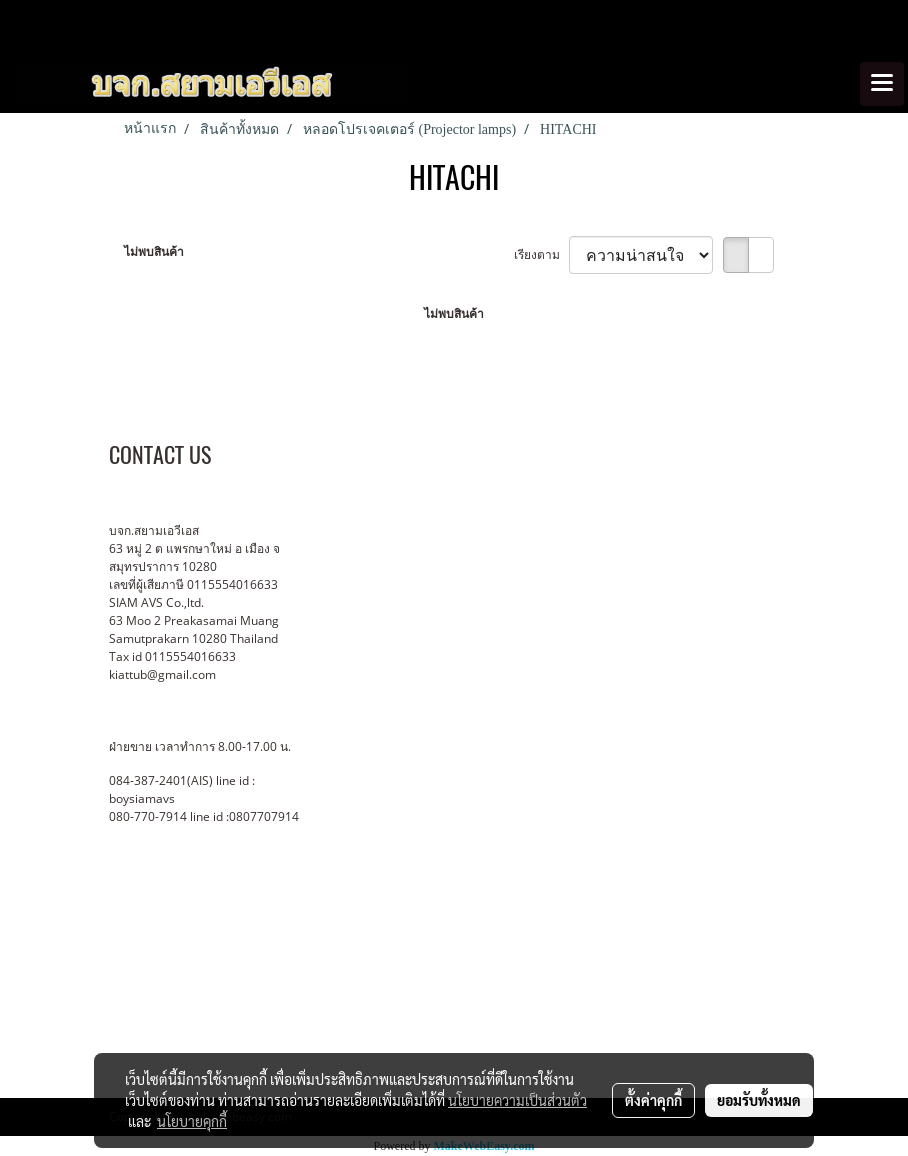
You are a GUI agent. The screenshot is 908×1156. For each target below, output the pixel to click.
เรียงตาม (541, 254)
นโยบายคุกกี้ (192, 1121)
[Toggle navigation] (882, 84)
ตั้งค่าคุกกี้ (653, 1100)
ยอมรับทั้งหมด (759, 1100)
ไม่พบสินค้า (154, 251)
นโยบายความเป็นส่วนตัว (517, 1100)
